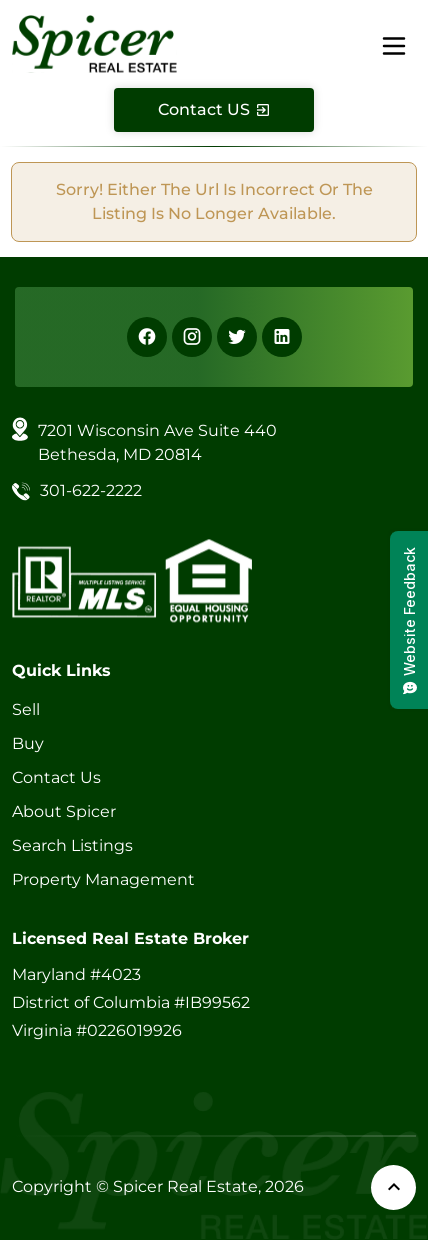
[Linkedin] (282, 337)
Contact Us (56, 777)
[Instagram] (192, 337)
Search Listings (72, 845)
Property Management (103, 879)
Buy (28, 743)
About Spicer (64, 811)
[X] (237, 337)
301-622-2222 (91, 490)
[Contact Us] (214, 110)
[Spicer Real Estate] (94, 42)
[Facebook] (147, 337)
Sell (26, 709)
